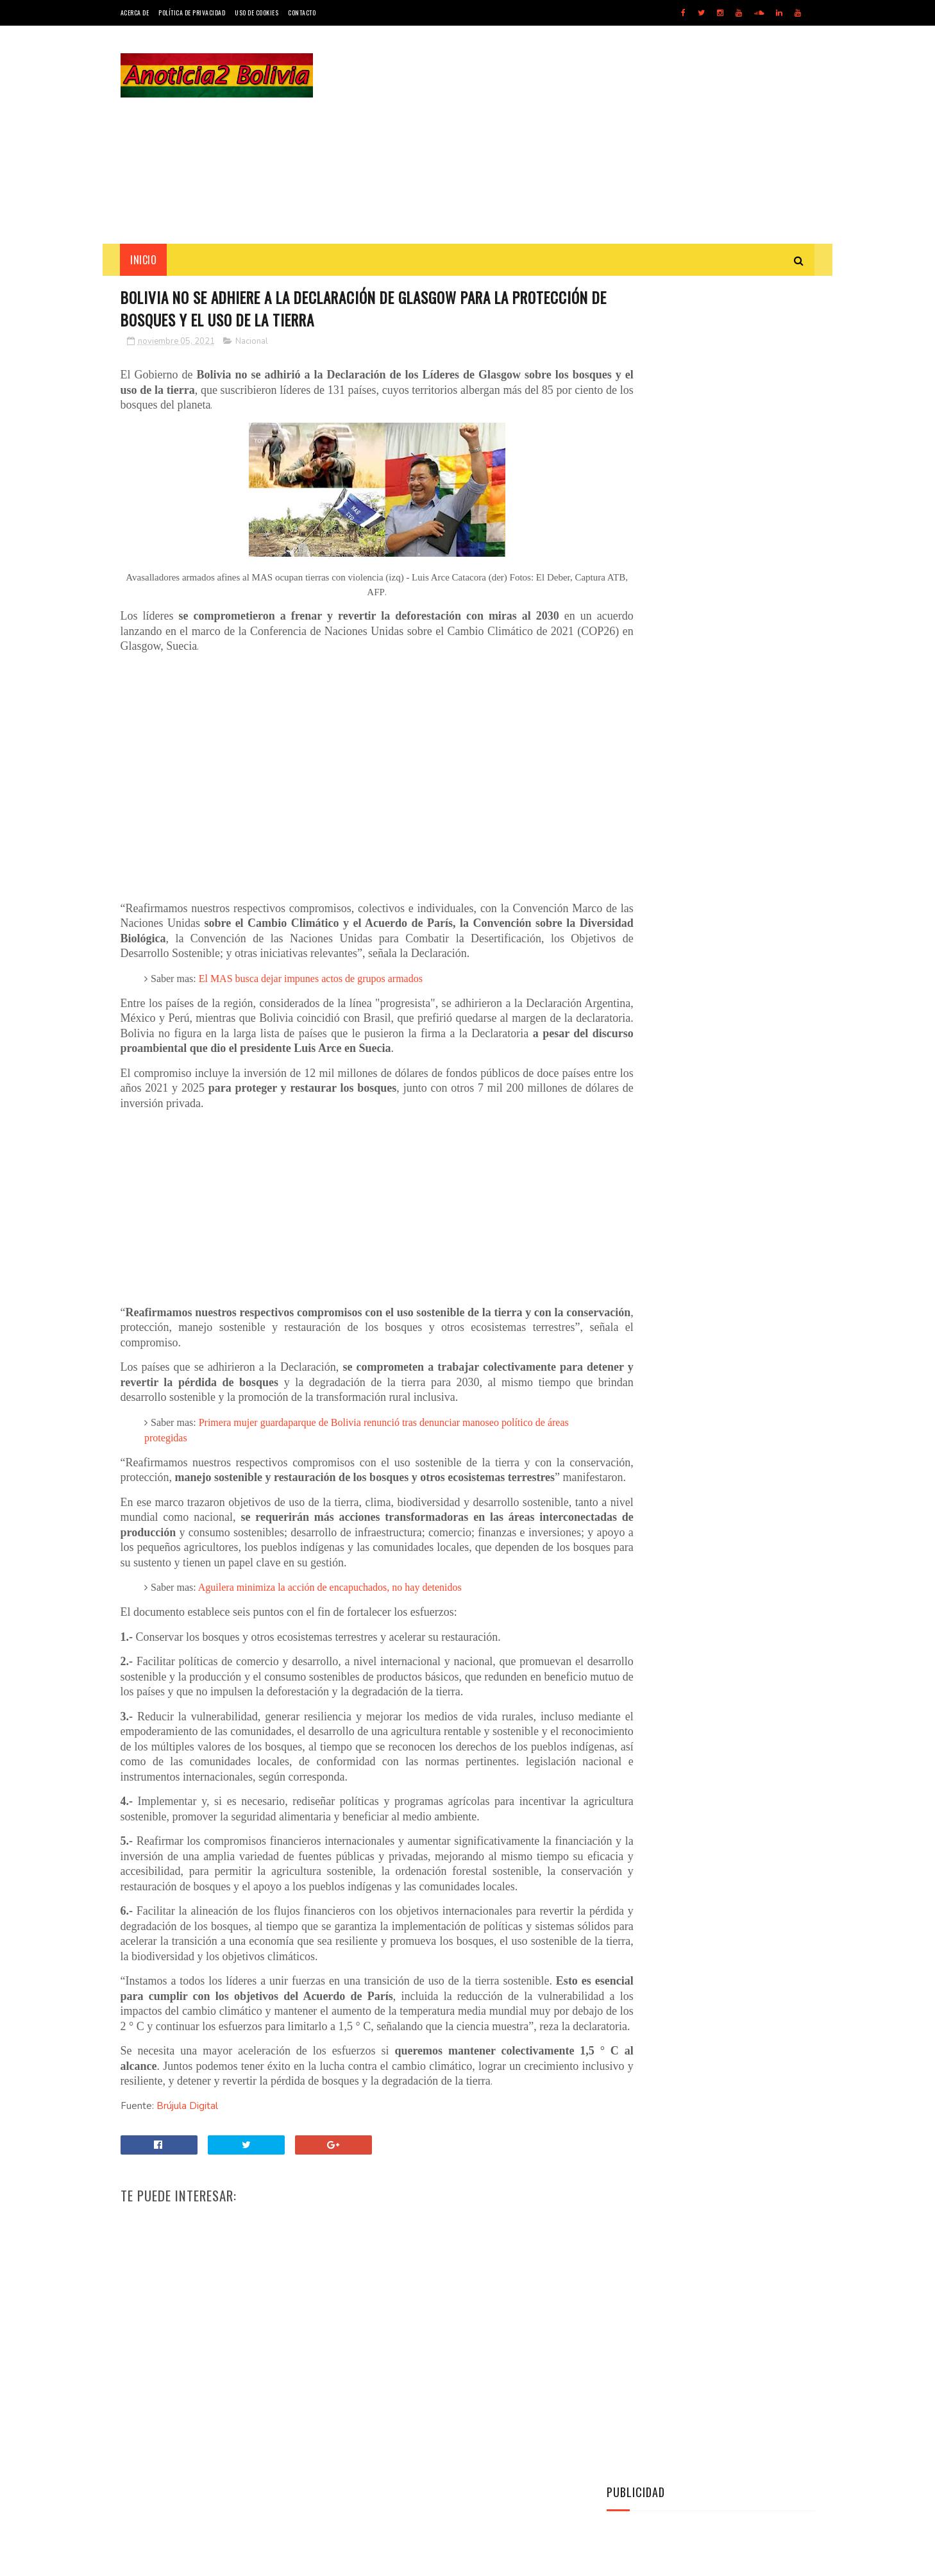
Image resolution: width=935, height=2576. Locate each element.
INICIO (144, 259)
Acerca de (135, 12)
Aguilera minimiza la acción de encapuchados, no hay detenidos (330, 1634)
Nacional (251, 343)
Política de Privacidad (191, 12)
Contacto (302, 12)
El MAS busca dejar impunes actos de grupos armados (311, 995)
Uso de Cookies (256, 12)
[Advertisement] (581, 135)
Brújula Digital (187, 2198)
